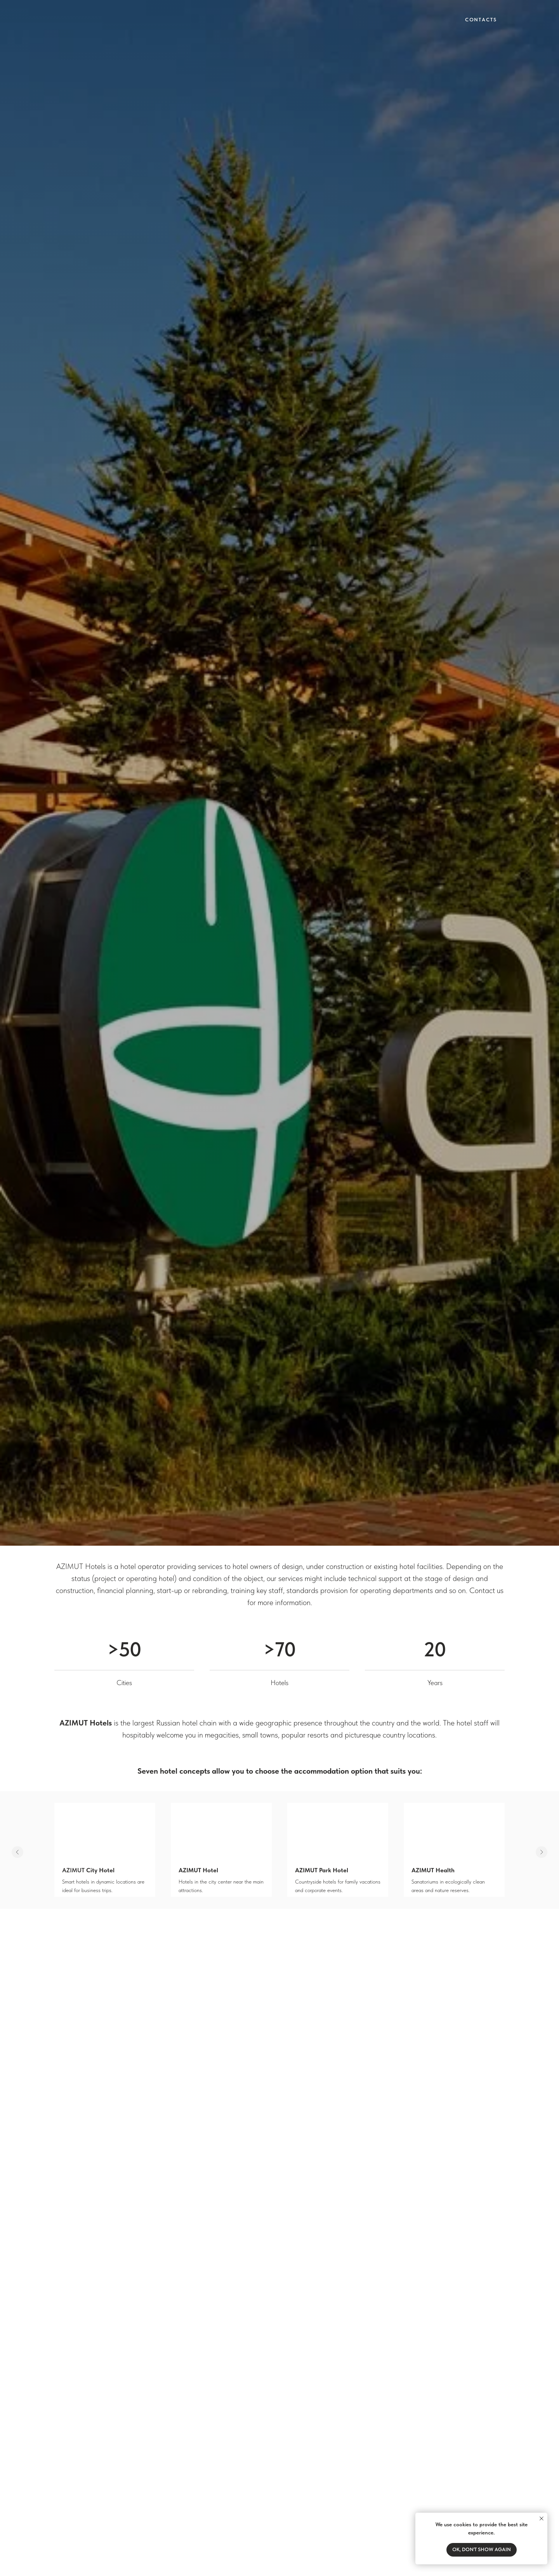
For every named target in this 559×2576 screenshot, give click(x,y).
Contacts (481, 20)
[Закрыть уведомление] (541, 2518)
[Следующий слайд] (541, 1852)
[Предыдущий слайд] (17, 1852)
